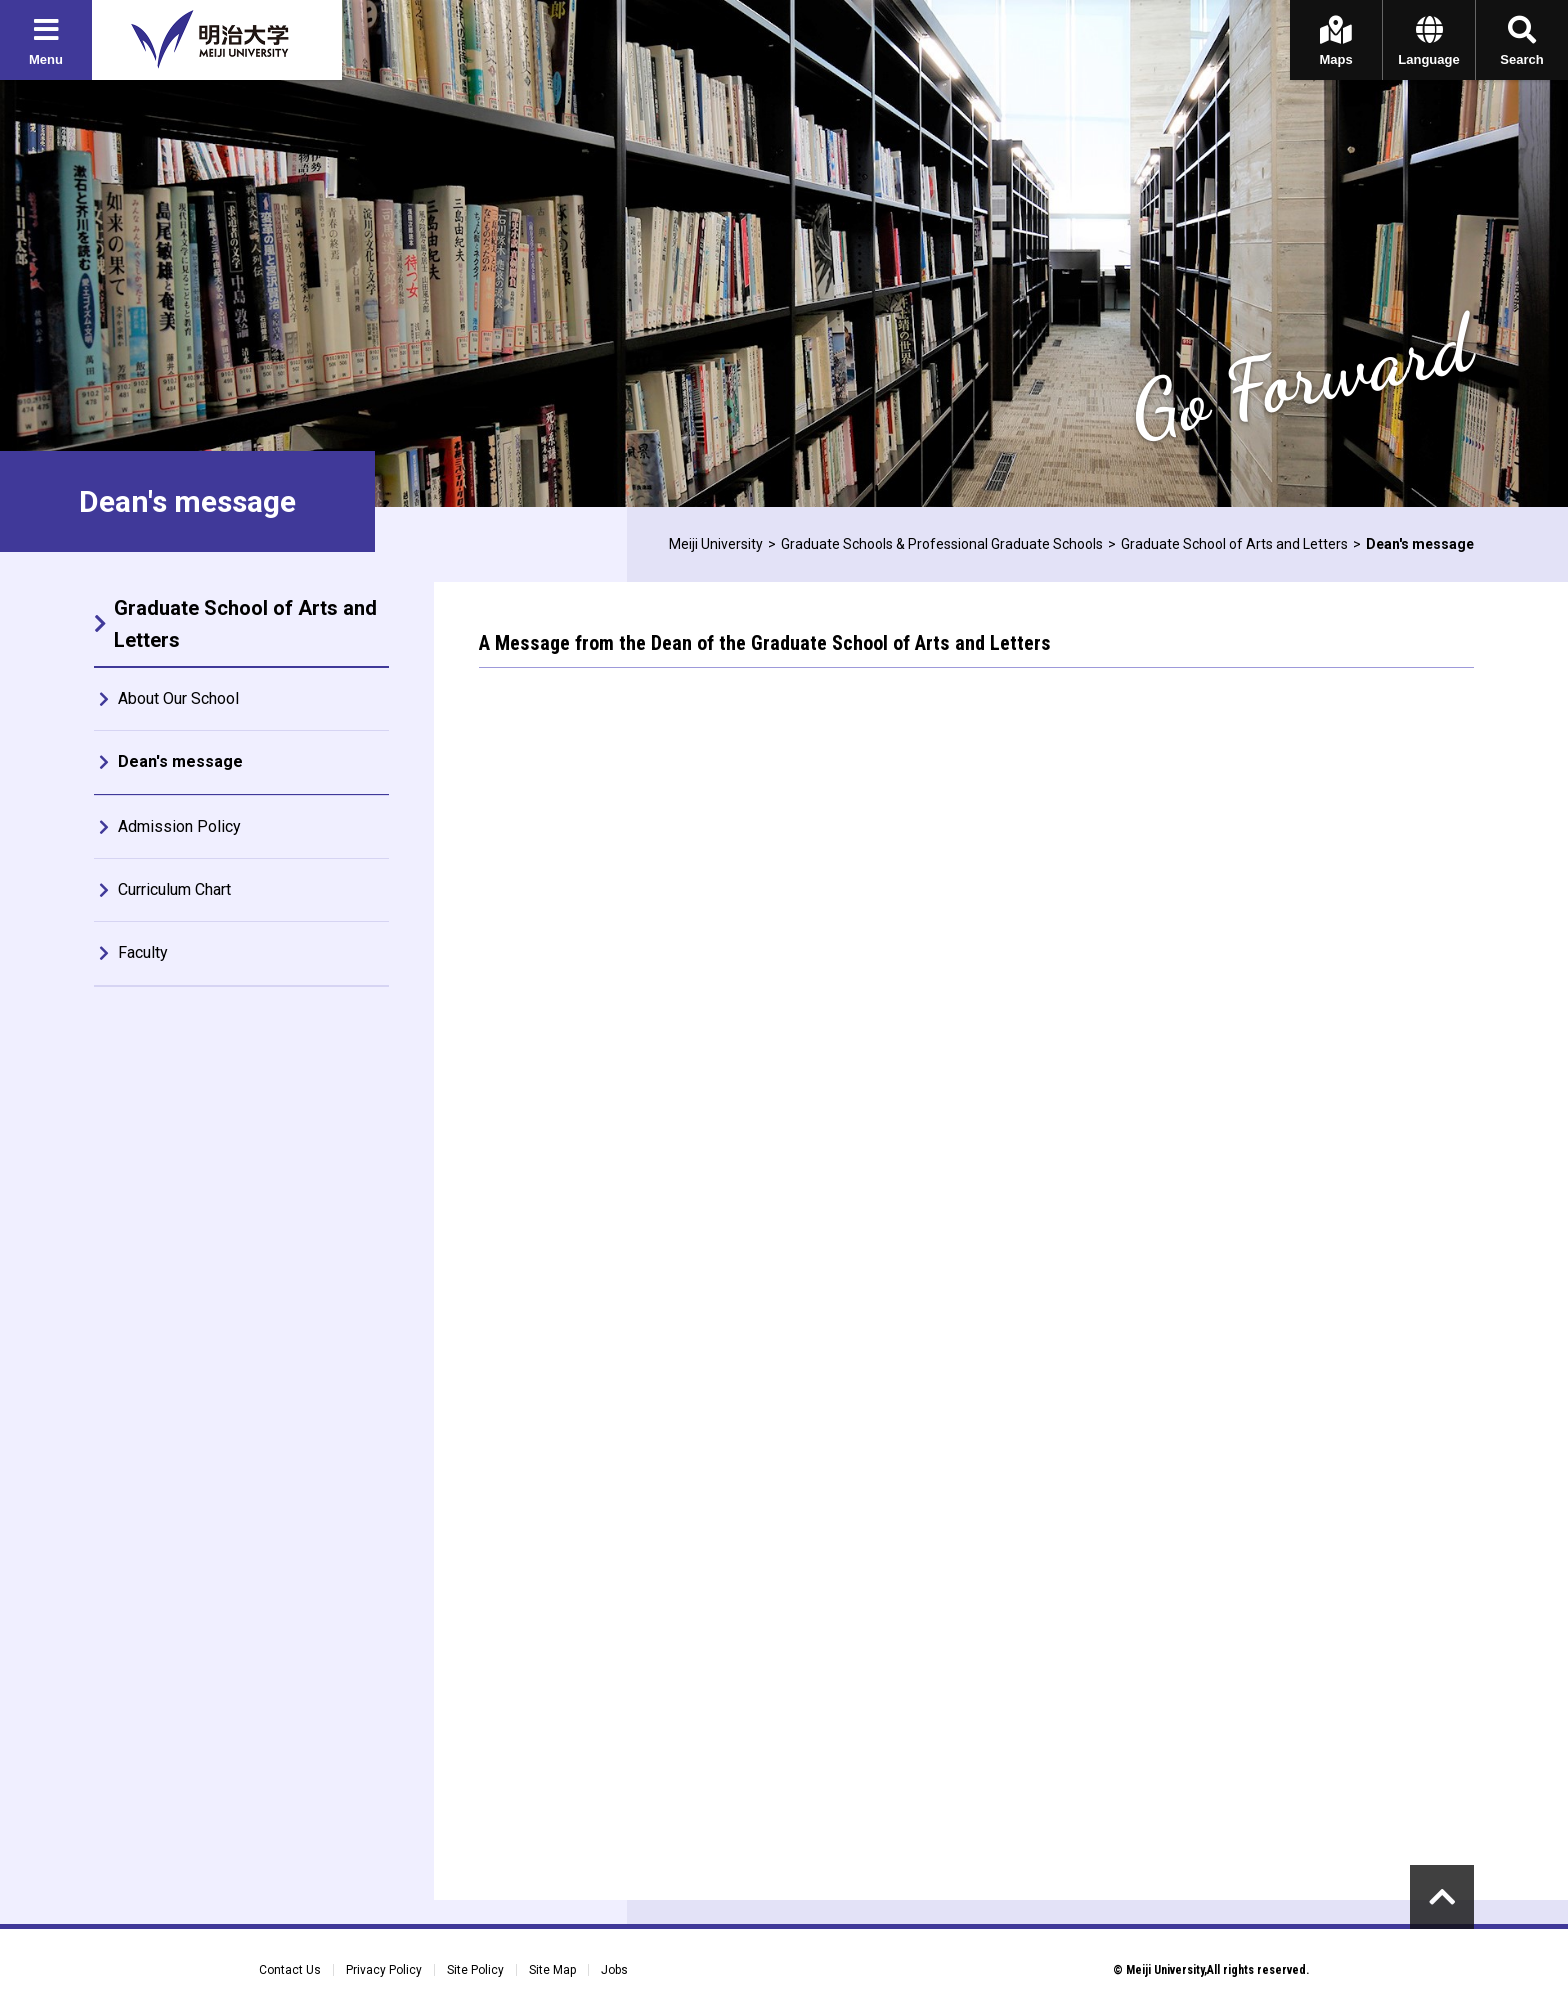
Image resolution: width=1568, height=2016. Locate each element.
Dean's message (180, 761)
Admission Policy (179, 826)
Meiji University (716, 544)
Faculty (143, 952)
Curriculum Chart (174, 889)
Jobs (614, 1970)
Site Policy (475, 1970)
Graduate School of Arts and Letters (1234, 544)
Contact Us (290, 1970)
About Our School (178, 698)
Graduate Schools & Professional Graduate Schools (942, 544)
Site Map (552, 1970)
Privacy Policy (384, 1970)
